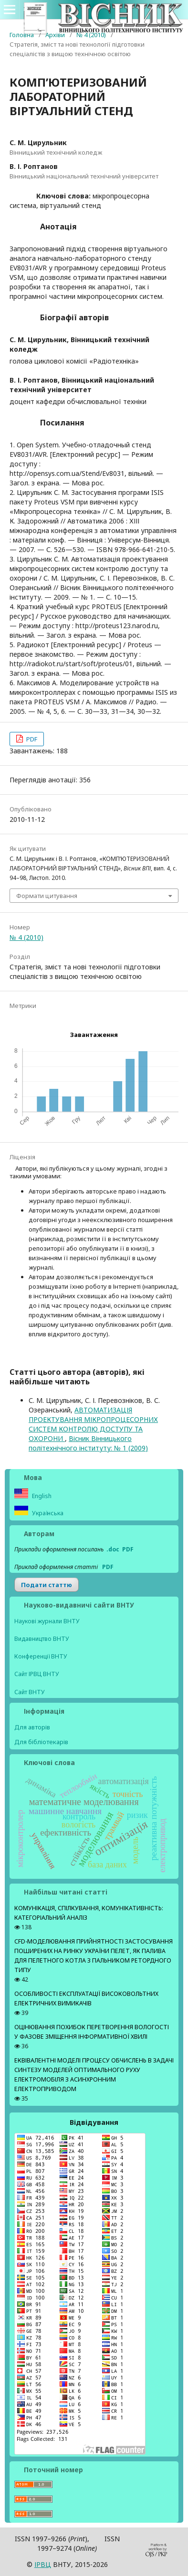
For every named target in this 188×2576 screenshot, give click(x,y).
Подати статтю (46, 1584)
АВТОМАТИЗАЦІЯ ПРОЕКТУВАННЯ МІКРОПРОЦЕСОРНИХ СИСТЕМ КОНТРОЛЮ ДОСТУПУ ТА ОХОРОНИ (93, 1424)
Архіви (55, 34)
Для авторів (32, 1727)
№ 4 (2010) (91, 34)
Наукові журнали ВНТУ (47, 1621)
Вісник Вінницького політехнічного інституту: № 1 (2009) (88, 1443)
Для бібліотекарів (41, 1741)
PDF (31, 739)
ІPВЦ (42, 2564)
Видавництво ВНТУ (41, 1639)
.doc (112, 1549)
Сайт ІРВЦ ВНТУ (36, 1674)
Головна (22, 34)
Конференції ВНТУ (40, 1656)
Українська (47, 1513)
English (41, 1496)
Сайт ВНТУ (29, 1692)
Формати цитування (46, 895)
